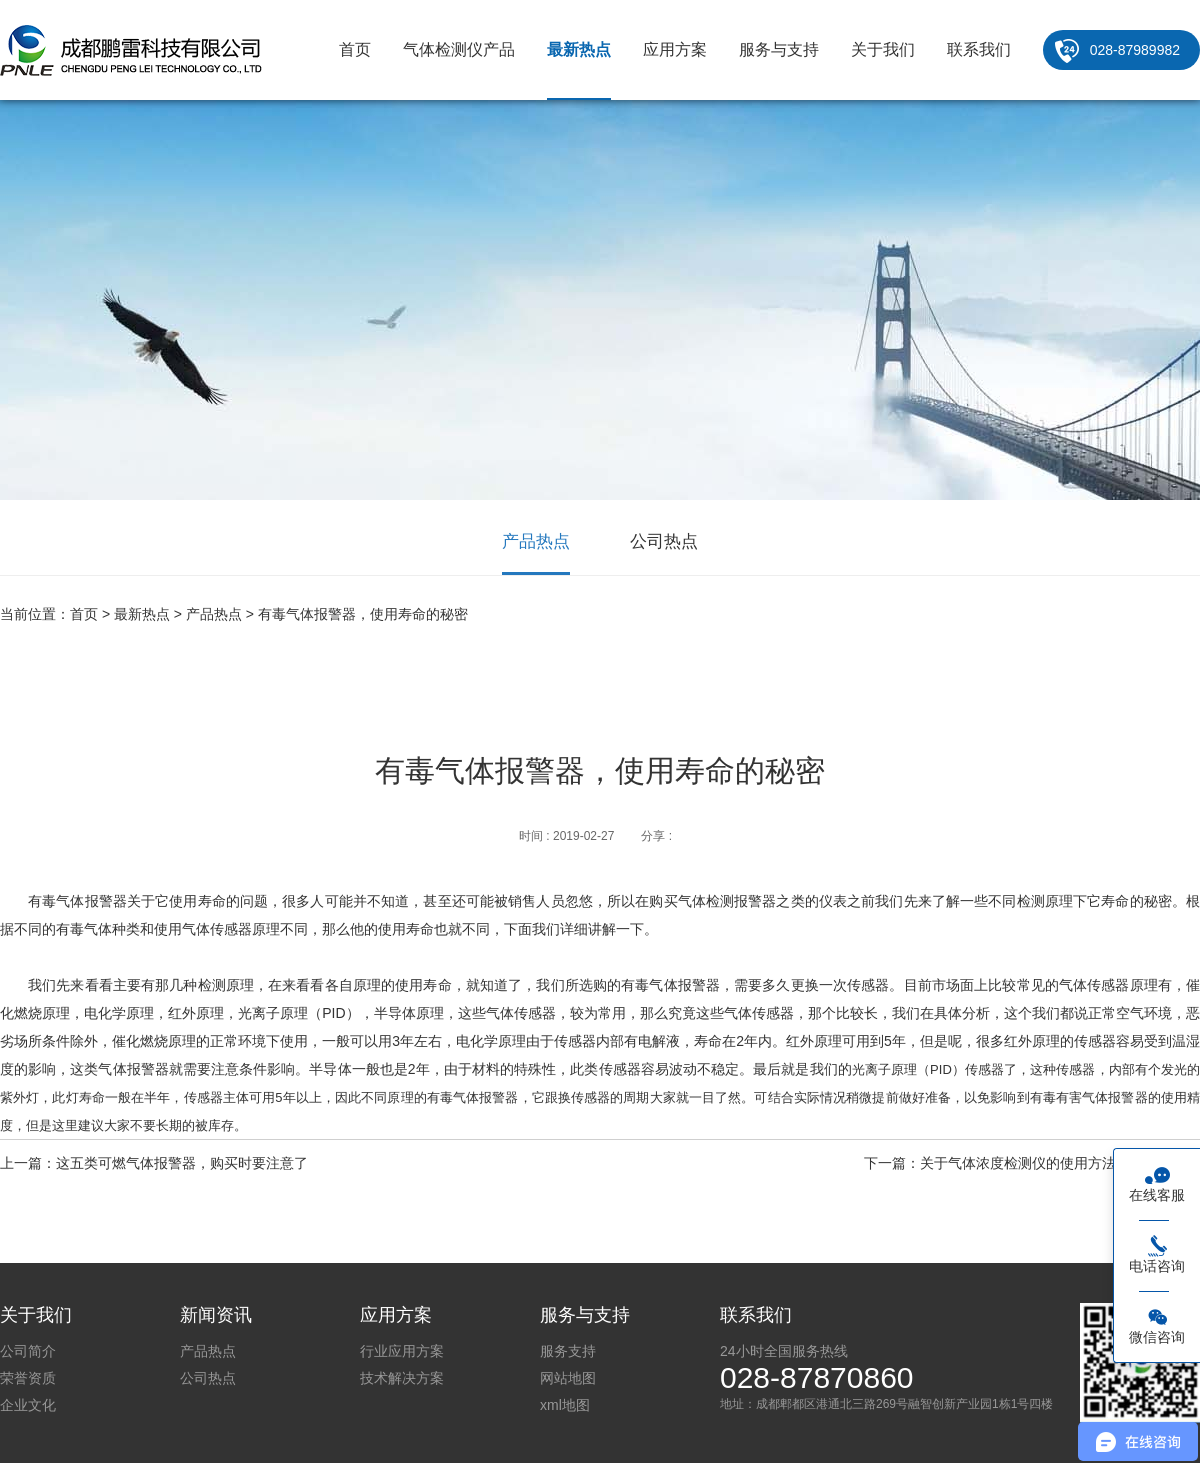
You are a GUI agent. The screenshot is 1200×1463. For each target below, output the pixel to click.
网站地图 (568, 1378)
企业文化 (28, 1405)
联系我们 (979, 49)
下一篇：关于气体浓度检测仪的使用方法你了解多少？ (1032, 1163)
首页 (355, 49)
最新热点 (579, 49)
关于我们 (883, 49)
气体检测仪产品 (459, 49)
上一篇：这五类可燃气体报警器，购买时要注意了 (154, 1163)
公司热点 (664, 541)
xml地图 (565, 1405)
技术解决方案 (402, 1378)
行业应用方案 (402, 1351)
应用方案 (675, 49)
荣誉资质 (28, 1378)
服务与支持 (779, 49)
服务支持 (568, 1351)
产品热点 (536, 541)
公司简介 (28, 1351)
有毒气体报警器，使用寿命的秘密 (363, 614)
